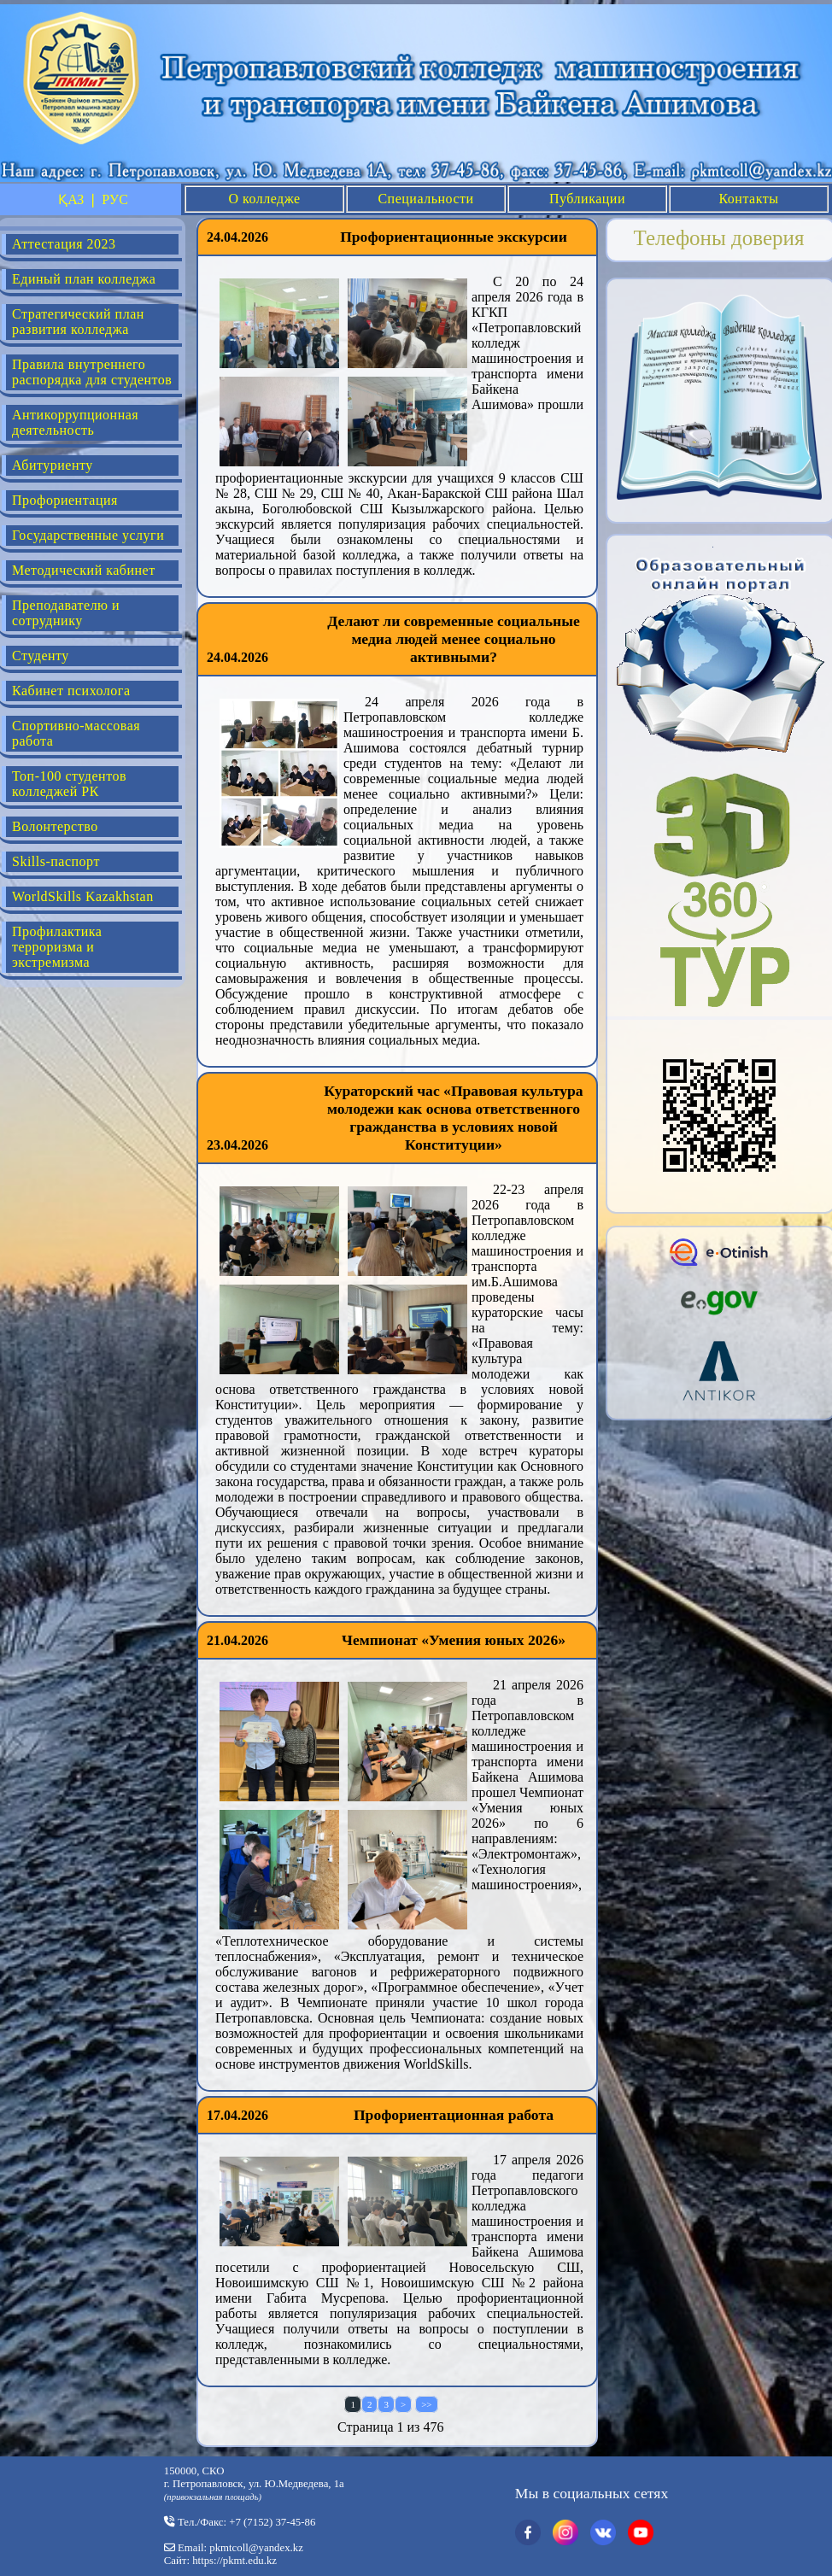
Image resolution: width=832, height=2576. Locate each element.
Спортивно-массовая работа (76, 733)
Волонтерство (55, 826)
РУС (115, 199)
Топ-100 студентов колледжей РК (69, 784)
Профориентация (65, 500)
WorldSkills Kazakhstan (83, 896)
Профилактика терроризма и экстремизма (57, 946)
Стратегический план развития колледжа (78, 322)
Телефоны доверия (719, 237)
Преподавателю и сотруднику (66, 613)
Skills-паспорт (56, 861)
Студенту (40, 655)
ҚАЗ (71, 199)
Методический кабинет (83, 570)
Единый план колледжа (83, 279)
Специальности (425, 198)
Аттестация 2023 (64, 244)
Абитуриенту (52, 465)
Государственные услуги (88, 535)
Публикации (587, 198)
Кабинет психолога (71, 690)
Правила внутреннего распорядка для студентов (92, 372)
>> (426, 2404)
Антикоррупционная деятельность (75, 422)
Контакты (748, 198)
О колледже (264, 198)
